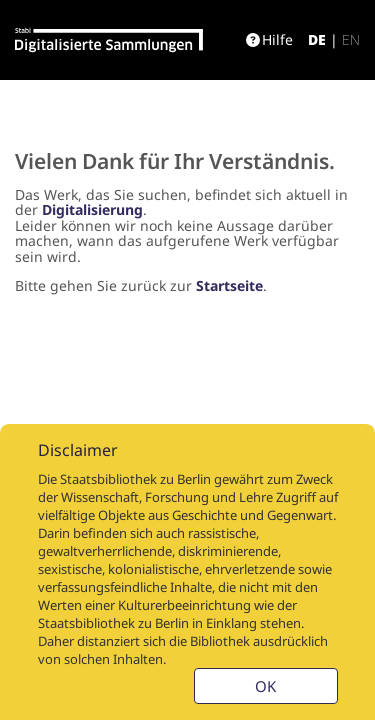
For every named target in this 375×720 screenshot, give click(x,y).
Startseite (229, 285)
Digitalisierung (92, 209)
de (317, 39)
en (351, 39)
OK (265, 686)
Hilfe (269, 39)
